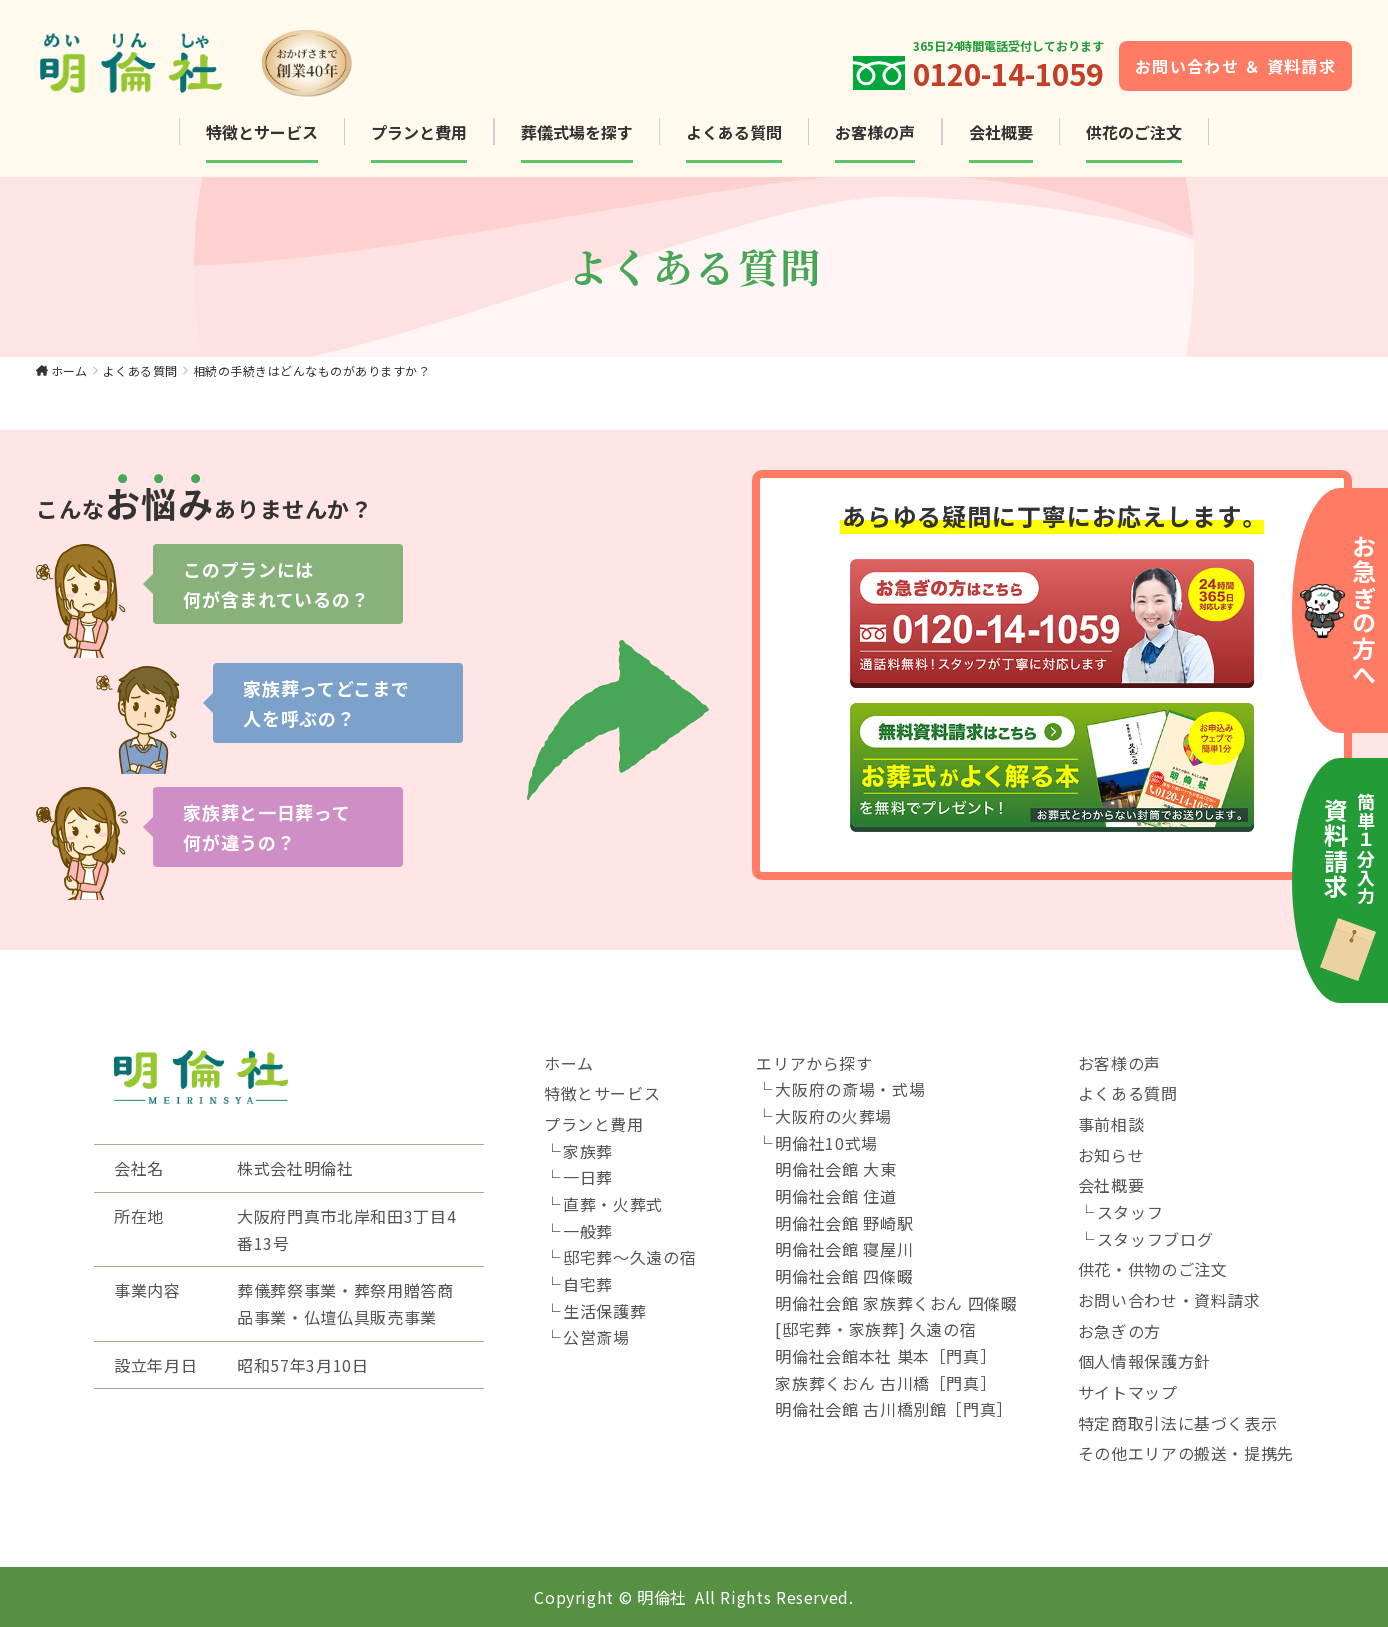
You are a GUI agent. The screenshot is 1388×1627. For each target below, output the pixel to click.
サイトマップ (1128, 1392)
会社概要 (1001, 132)
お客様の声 (875, 132)
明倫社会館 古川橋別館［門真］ (894, 1409)
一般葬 (588, 1231)
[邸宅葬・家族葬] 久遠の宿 (875, 1329)
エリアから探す (814, 1063)
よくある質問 (734, 132)
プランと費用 (419, 132)
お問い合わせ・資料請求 (1169, 1300)
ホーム (69, 370)
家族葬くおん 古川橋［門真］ (885, 1383)
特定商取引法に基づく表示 (1178, 1423)
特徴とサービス (262, 132)
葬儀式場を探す (577, 132)
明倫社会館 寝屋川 (844, 1249)
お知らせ (1111, 1155)
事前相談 (1111, 1124)
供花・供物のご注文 (1153, 1269)
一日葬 (588, 1177)
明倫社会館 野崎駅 (844, 1223)
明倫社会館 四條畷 (844, 1276)
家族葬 (588, 1151)
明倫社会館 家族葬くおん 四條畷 (896, 1303)
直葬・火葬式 (613, 1204)
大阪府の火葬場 (833, 1116)
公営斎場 (596, 1337)
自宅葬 (588, 1284)
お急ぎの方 (1119, 1331)
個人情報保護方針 (1144, 1361)
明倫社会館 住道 (835, 1196)
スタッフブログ (1155, 1239)
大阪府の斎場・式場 (850, 1089)
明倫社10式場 (826, 1143)
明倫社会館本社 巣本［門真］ (885, 1356)
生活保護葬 (604, 1311)
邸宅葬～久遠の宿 (629, 1257)
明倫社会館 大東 (835, 1169)
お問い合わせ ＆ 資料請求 (1235, 66)
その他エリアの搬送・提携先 (1186, 1453)
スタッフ (1130, 1212)
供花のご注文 (1134, 132)
